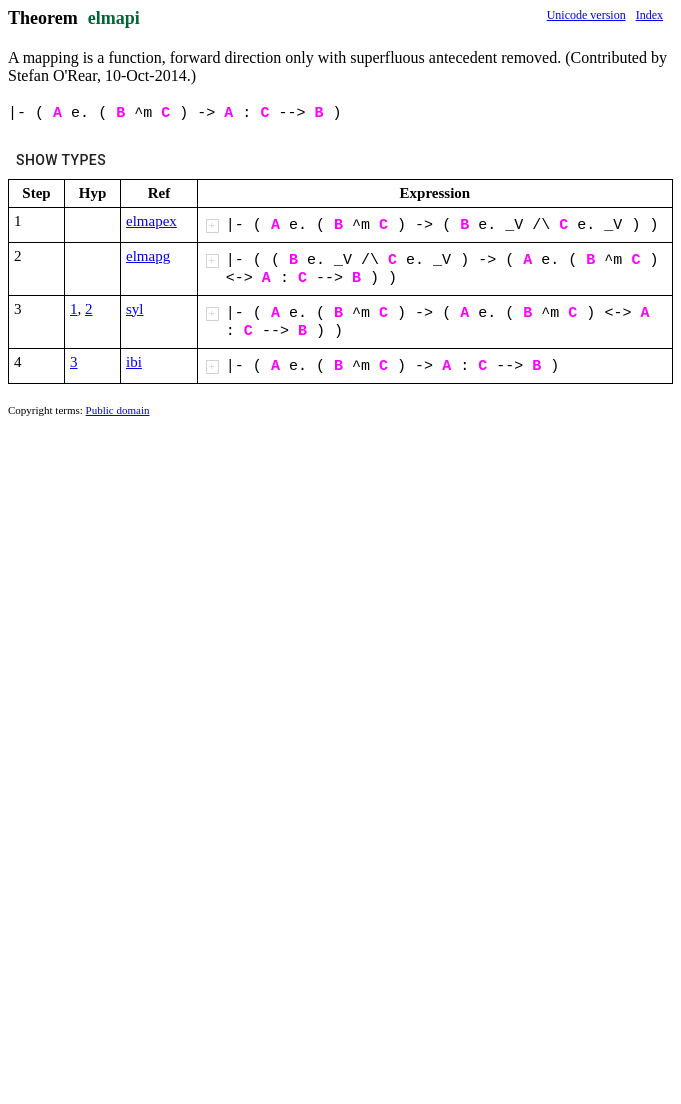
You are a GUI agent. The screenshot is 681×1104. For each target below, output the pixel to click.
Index (649, 15)
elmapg (148, 256)
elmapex (151, 221)
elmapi (114, 18)
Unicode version (586, 15)
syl (135, 309)
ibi (134, 362)
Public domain (118, 410)
